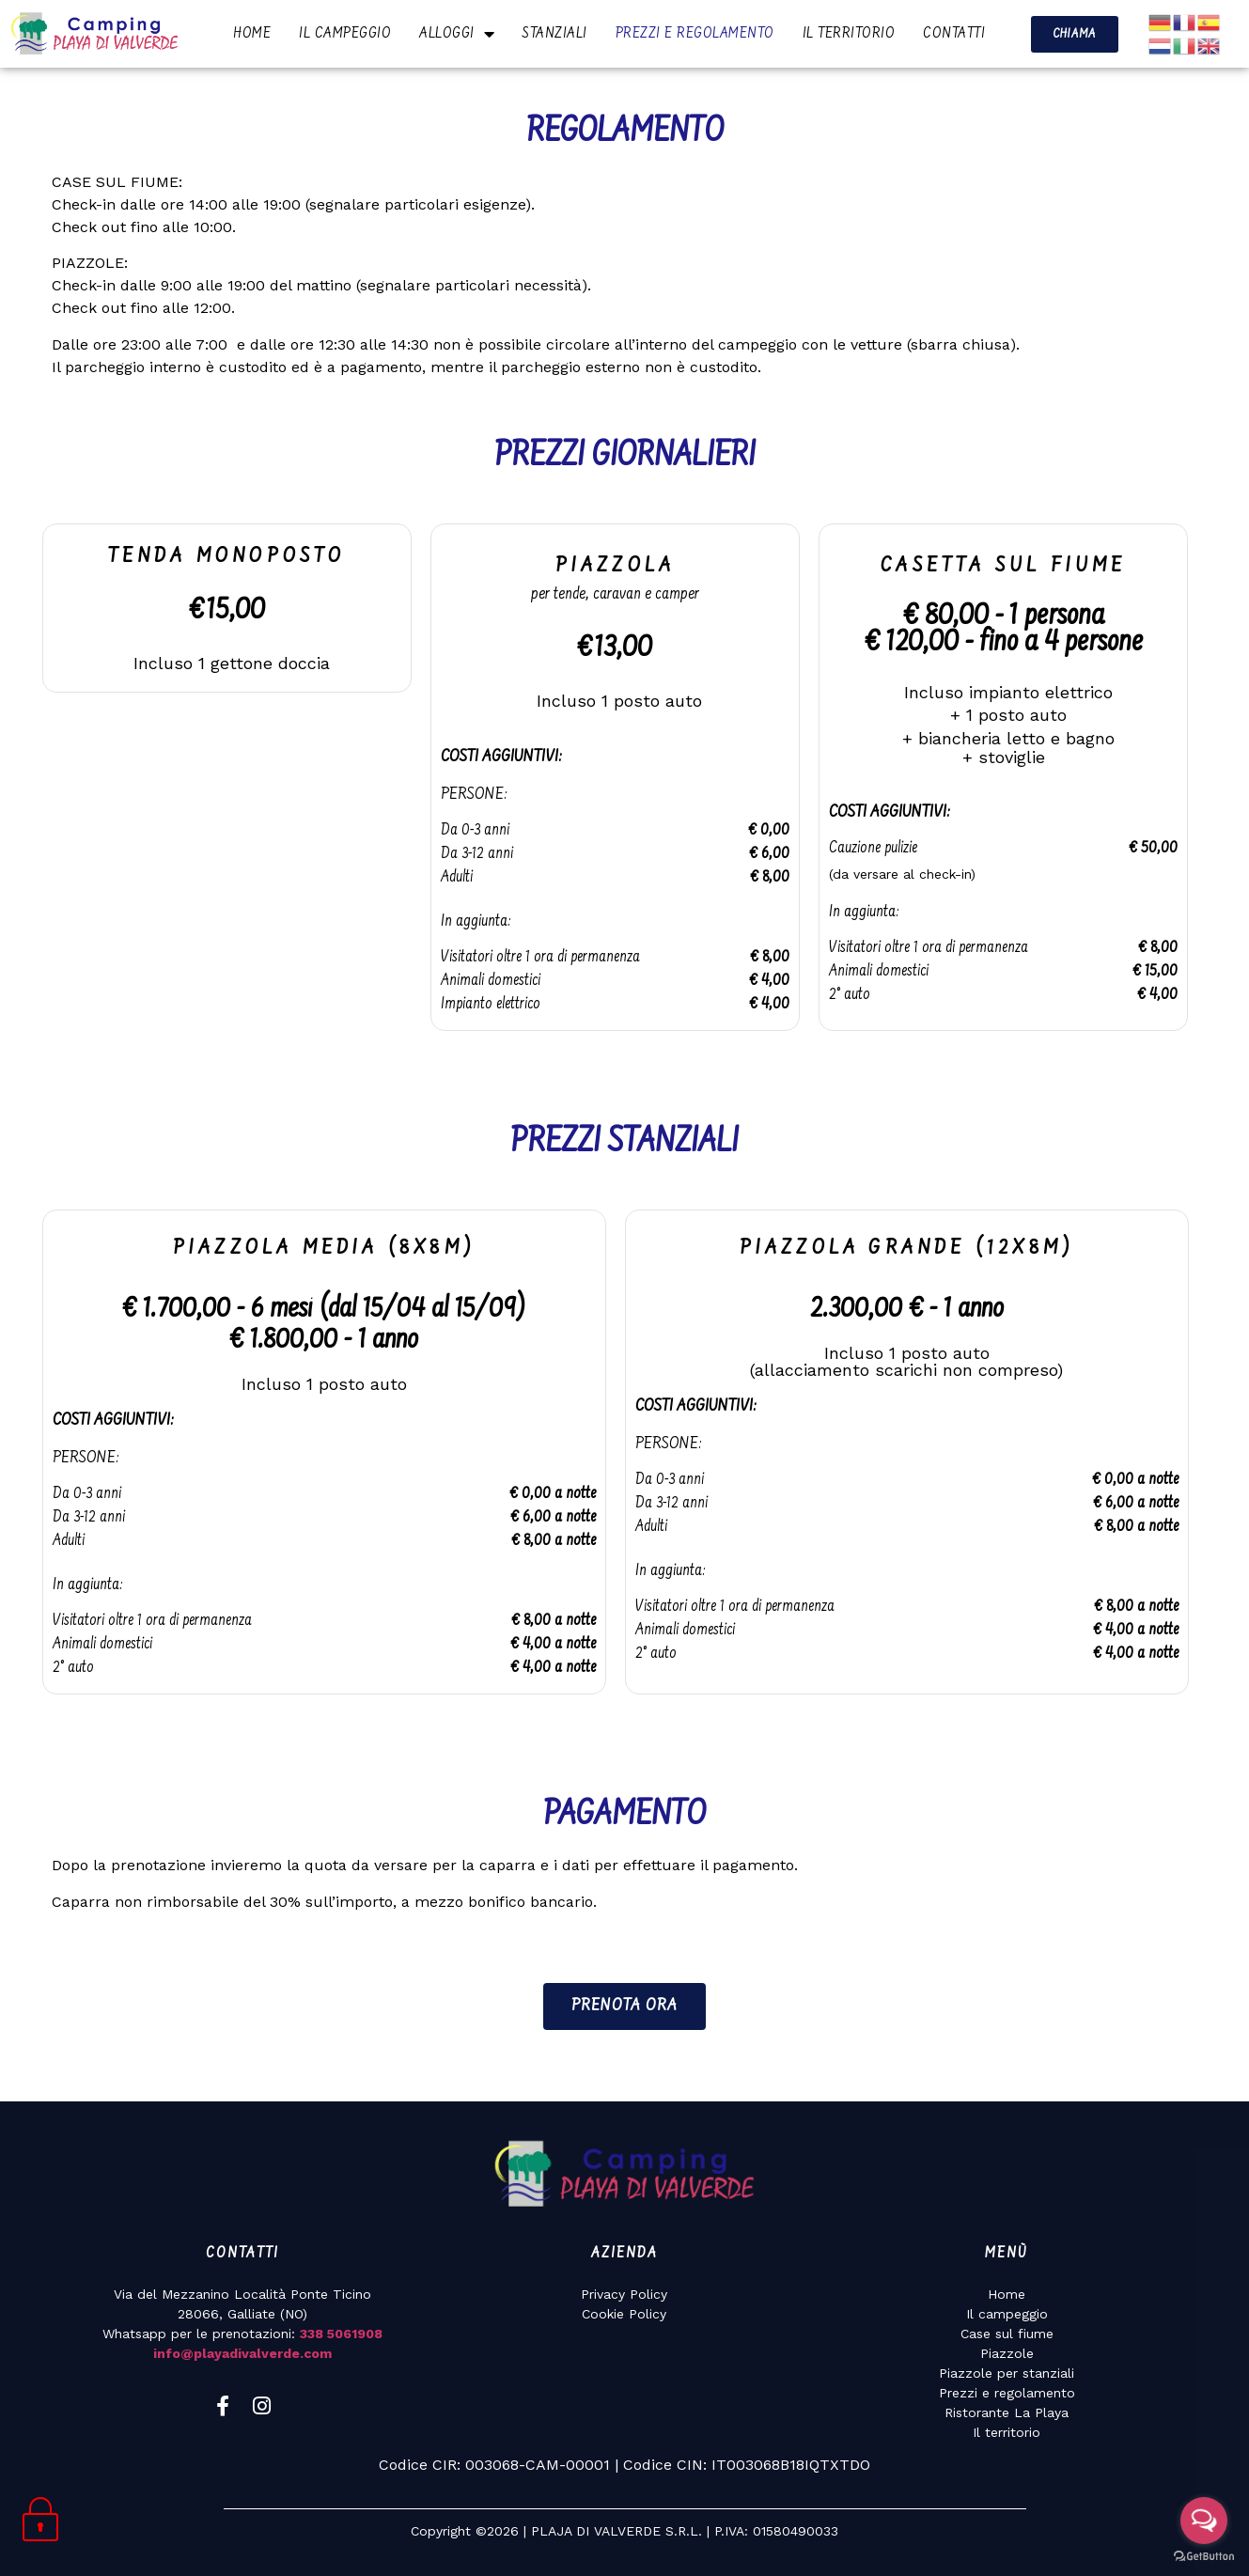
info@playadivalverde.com (242, 2353)
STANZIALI (555, 33)
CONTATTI (954, 33)
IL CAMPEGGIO (345, 33)
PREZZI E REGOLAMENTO (695, 33)
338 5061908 (341, 2333)
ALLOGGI (456, 34)
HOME (252, 33)
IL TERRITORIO (849, 33)
